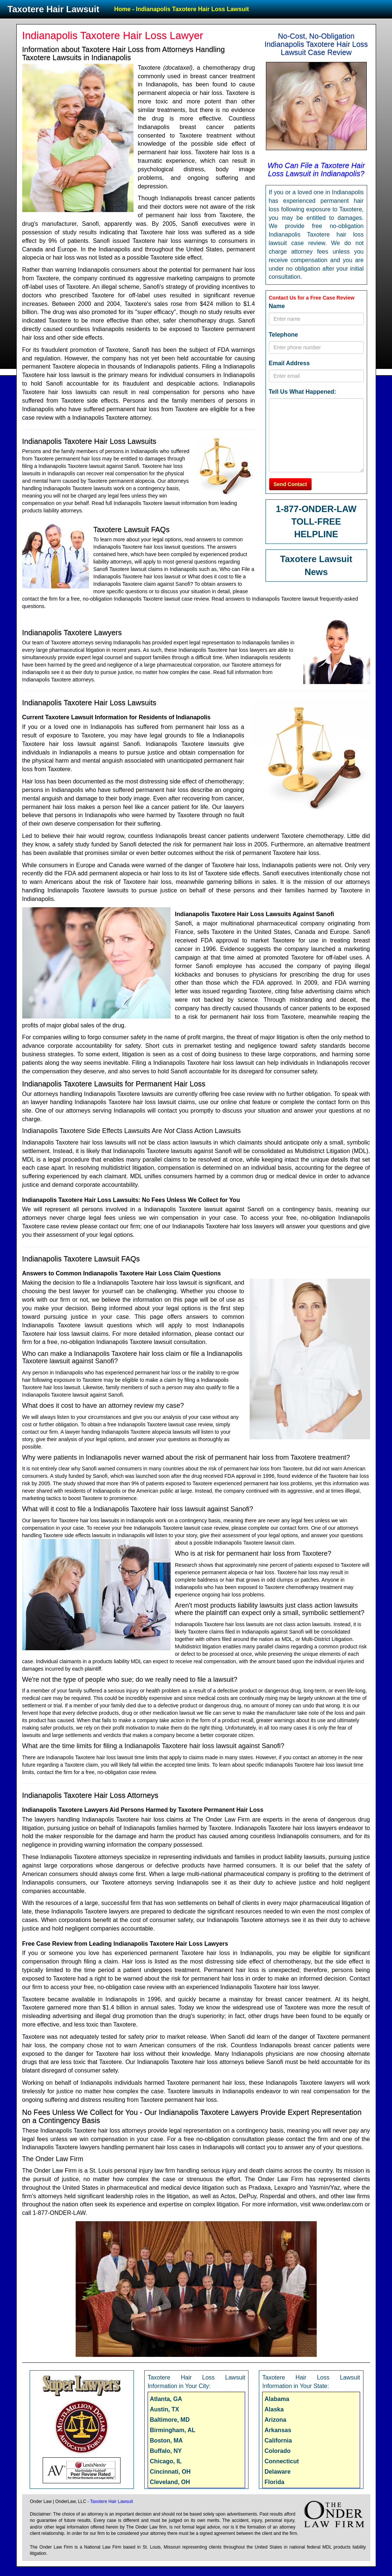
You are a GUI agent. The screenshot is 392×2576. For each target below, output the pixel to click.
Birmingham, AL (172, 2430)
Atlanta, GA (166, 2399)
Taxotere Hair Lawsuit (53, 9)
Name (277, 306)
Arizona (275, 2420)
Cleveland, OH (170, 2482)
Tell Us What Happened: (302, 392)
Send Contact (290, 484)
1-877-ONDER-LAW (316, 509)
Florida (274, 2482)
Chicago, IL (166, 2461)
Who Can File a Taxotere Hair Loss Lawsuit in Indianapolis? (316, 169)
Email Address (289, 363)
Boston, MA (166, 2440)
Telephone (283, 334)
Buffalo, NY (166, 2451)
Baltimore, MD (170, 2420)
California (278, 2440)
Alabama (276, 2399)
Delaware (277, 2471)
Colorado (277, 2451)
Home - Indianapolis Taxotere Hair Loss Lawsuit (181, 9)
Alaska (274, 2409)
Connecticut (281, 2461)
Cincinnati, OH (170, 2471)
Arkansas (277, 2430)
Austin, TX (164, 2409)
